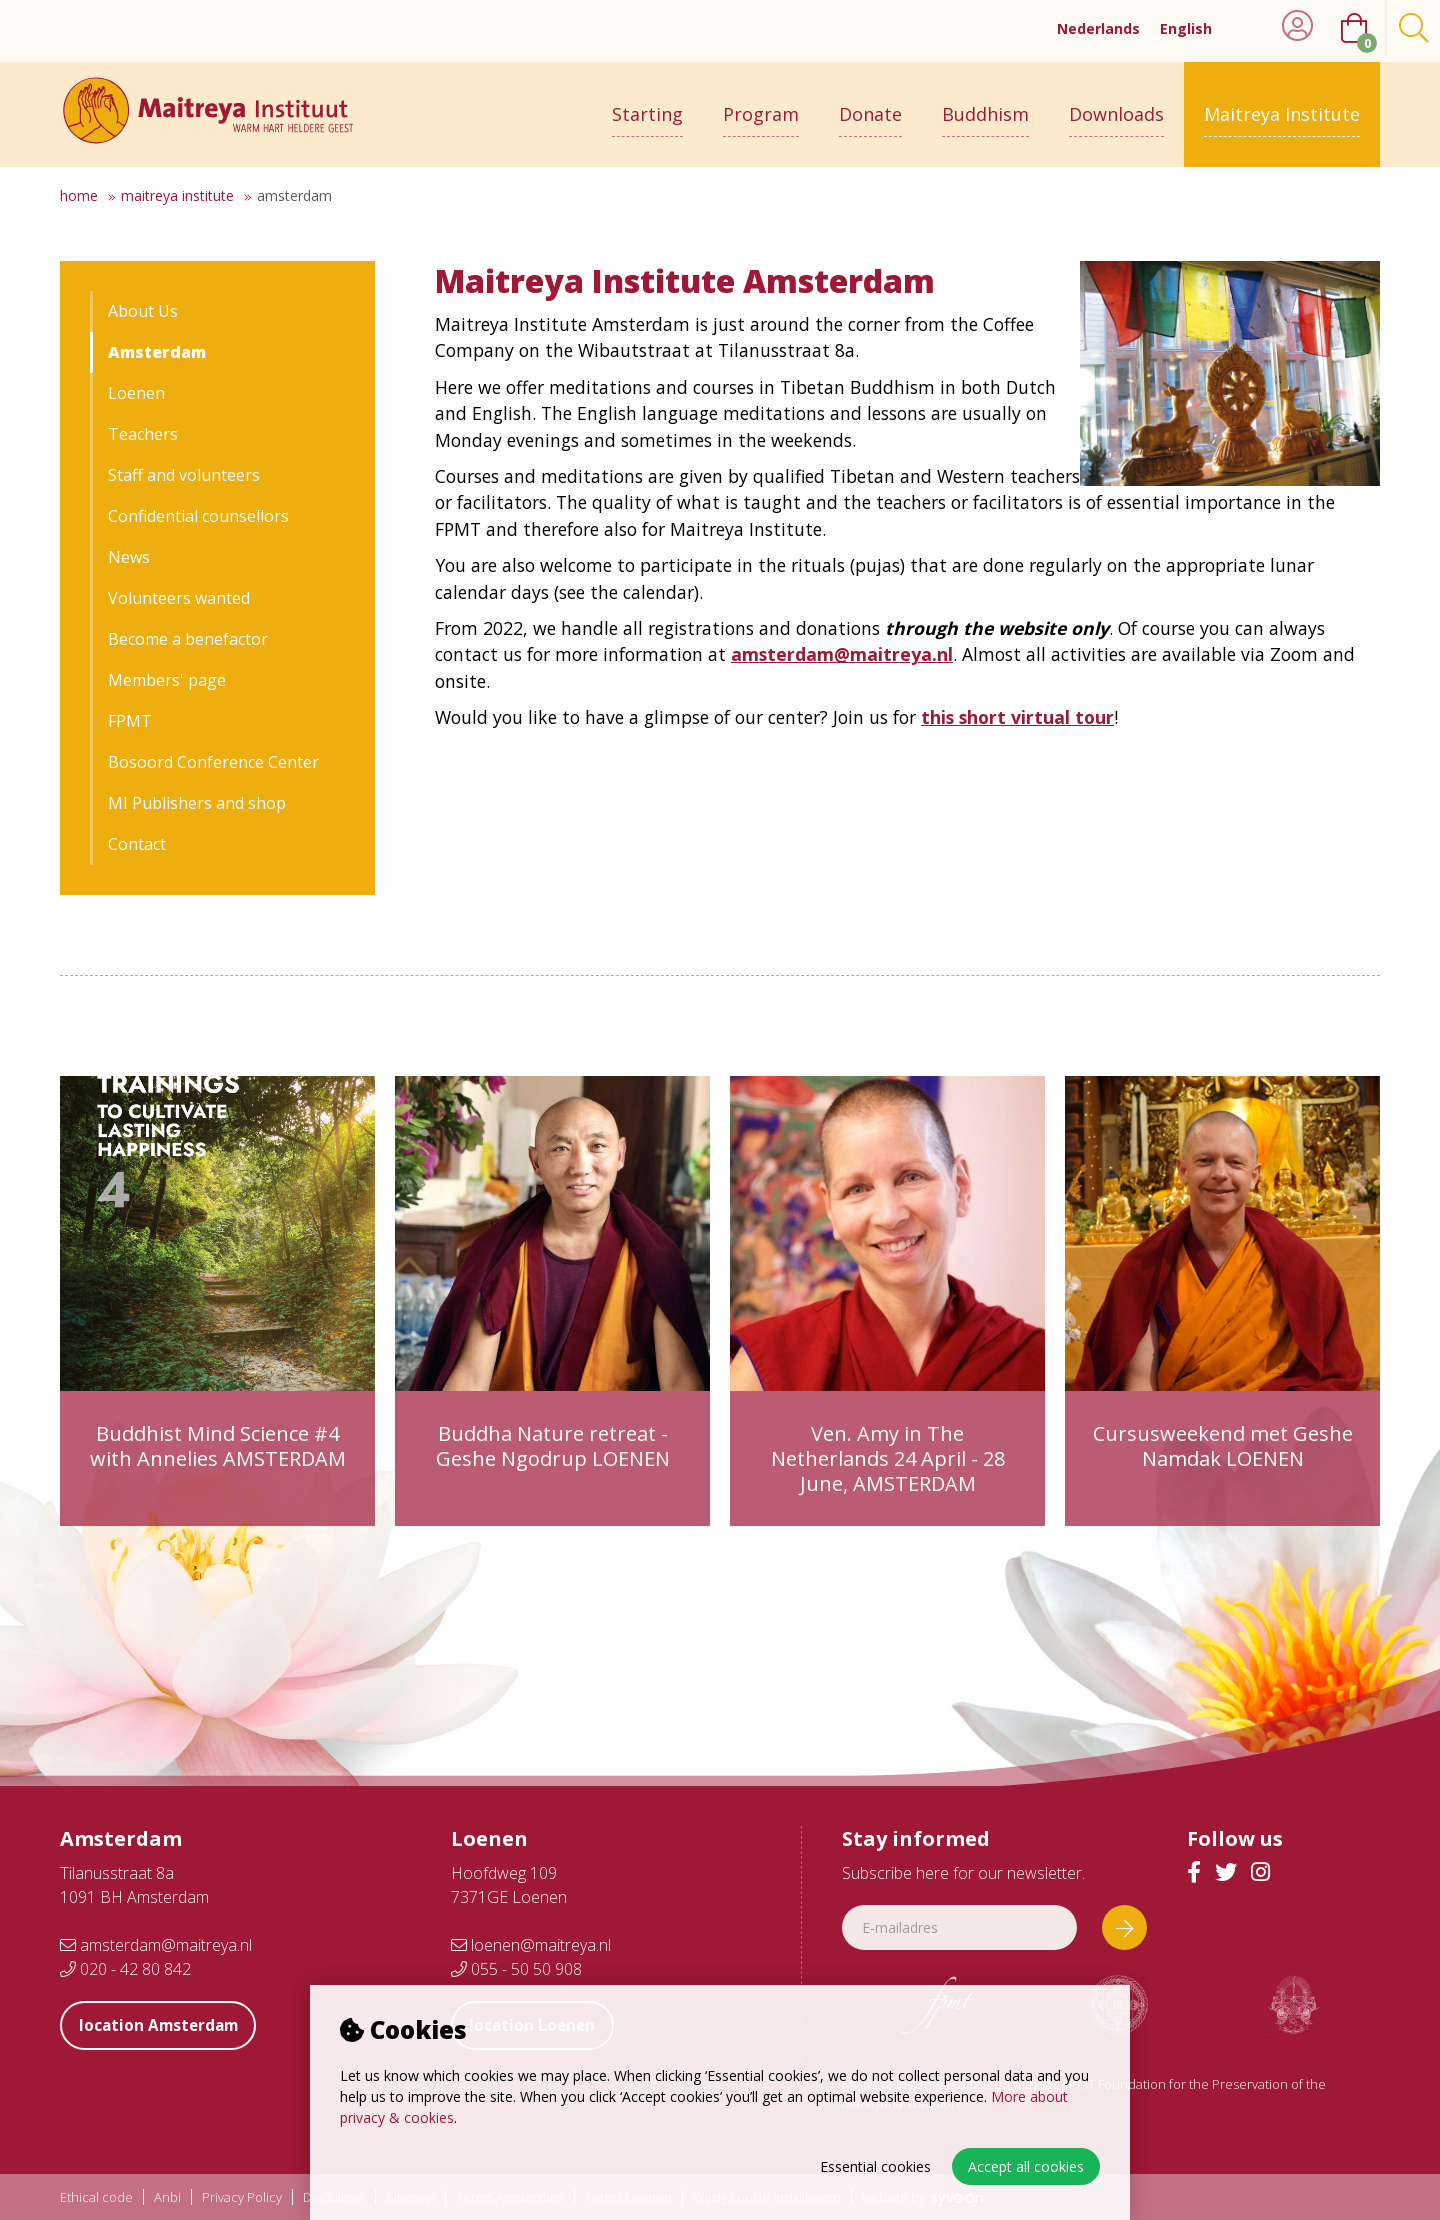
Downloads (1116, 107)
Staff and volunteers (184, 475)
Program (761, 107)
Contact (137, 844)
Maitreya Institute (1282, 107)
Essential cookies (875, 2166)
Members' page (167, 680)
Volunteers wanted (179, 598)
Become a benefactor (188, 639)
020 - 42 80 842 (125, 1969)
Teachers (143, 434)
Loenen (136, 393)
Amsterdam (294, 195)
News (129, 557)
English (1186, 28)
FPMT (130, 721)
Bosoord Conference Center (213, 762)
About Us (143, 311)
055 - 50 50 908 (516, 1969)
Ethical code (96, 2197)
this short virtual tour (1017, 717)
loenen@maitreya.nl (531, 1945)
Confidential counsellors (198, 516)
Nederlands (1098, 28)
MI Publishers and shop (197, 803)
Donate (870, 107)
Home (79, 195)
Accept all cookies (1026, 2166)
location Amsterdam (165, 2025)
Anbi (167, 2197)
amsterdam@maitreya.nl (156, 1945)
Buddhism (985, 107)
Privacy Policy (242, 2197)
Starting (647, 107)
